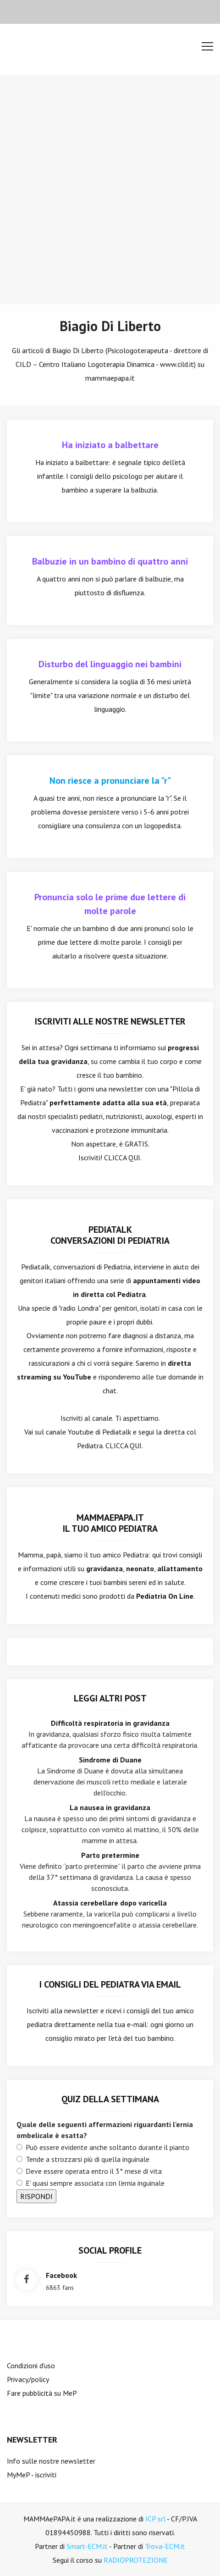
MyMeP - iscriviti (31, 2474)
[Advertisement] (110, 189)
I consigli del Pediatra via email (110, 1984)
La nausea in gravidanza (110, 1807)
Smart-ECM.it (87, 2546)
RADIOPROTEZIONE (136, 2560)
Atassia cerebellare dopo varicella (110, 1902)
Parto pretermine (110, 1855)
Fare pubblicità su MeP (42, 2393)
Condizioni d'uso (31, 2365)
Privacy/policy (28, 2379)
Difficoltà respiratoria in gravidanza (110, 1723)
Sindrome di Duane (110, 1759)
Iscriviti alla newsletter (63, 2010)
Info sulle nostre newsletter (51, 2460)
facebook (61, 2275)
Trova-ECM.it (165, 2546)
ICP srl (155, 2518)
